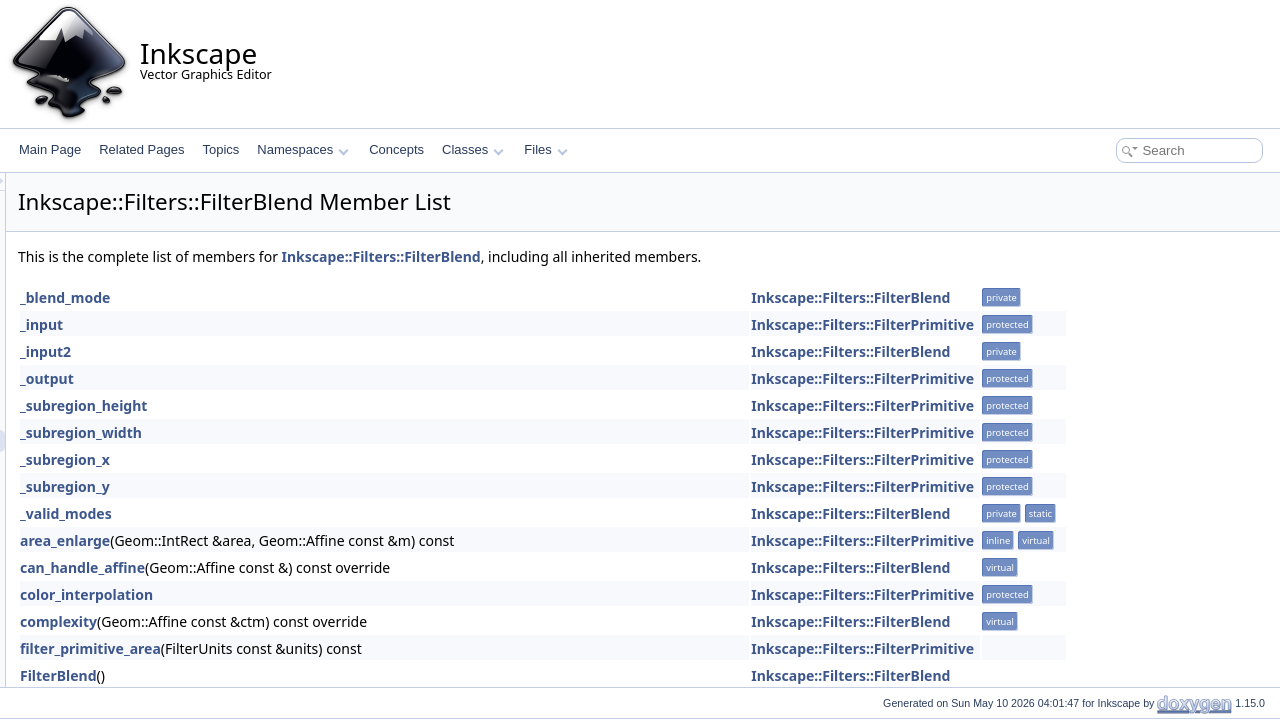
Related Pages (141, 149)
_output (297, 378)
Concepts (396, 149)
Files (545, 149)
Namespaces (302, 149)
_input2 (295, 351)
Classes (473, 149)
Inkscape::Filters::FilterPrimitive (1112, 324)
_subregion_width (331, 432)
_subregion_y (315, 486)
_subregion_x (315, 459)
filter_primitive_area (340, 648)
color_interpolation (336, 594)
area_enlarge (315, 540)
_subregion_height (333, 405)
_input (291, 324)
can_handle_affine (332, 567)
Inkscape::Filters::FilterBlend (631, 256)
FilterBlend (308, 675)
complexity (308, 621)
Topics (220, 149)
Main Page (50, 149)
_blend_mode (315, 297)
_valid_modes (316, 513)
